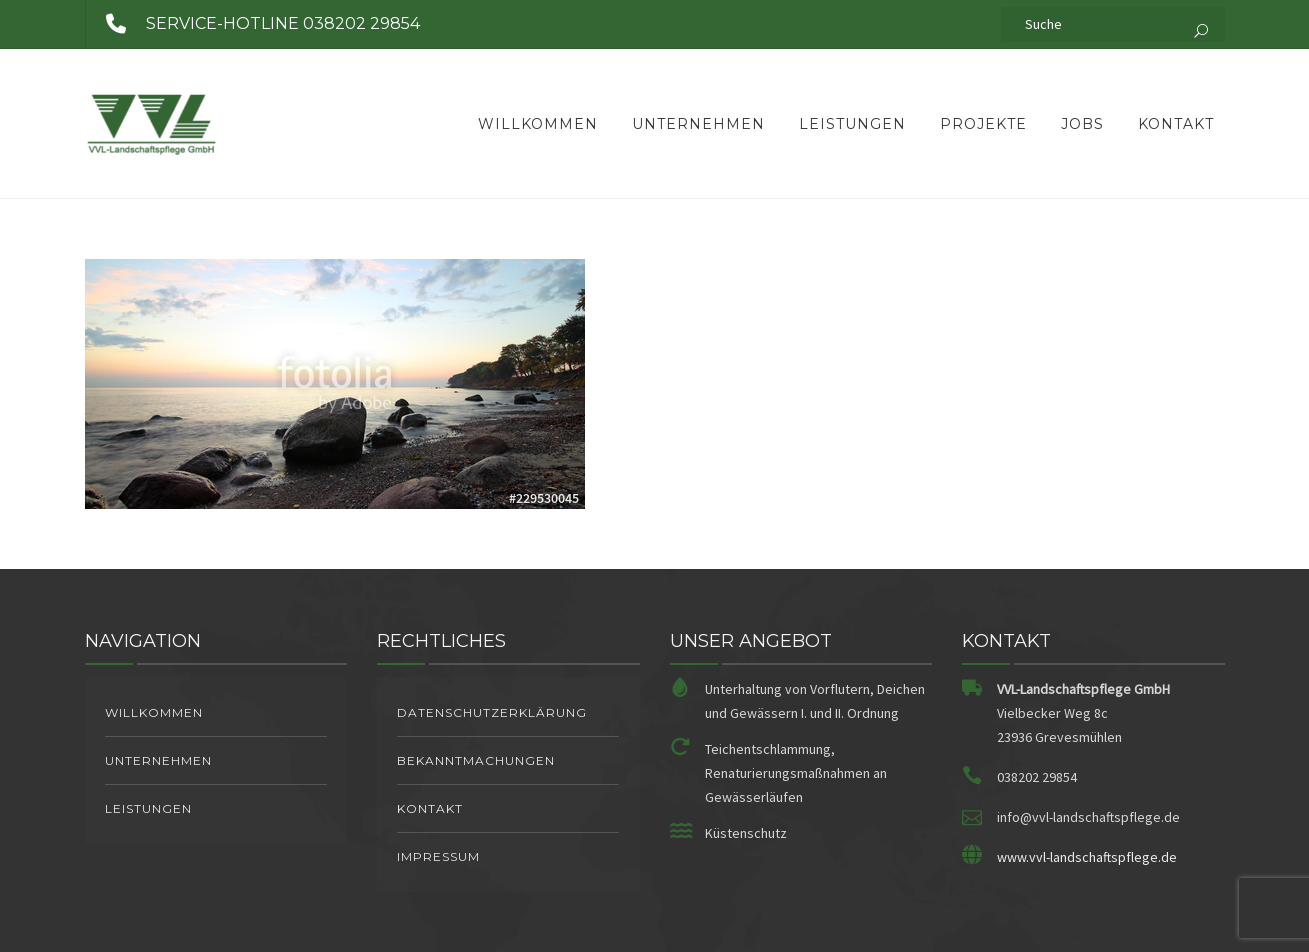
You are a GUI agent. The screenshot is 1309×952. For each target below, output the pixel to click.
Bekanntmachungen (476, 760)
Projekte (983, 124)
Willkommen (538, 124)
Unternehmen (698, 124)
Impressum (438, 856)
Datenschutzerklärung (492, 712)
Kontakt (1176, 124)
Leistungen (852, 124)
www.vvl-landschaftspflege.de (1087, 857)
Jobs (1082, 124)
